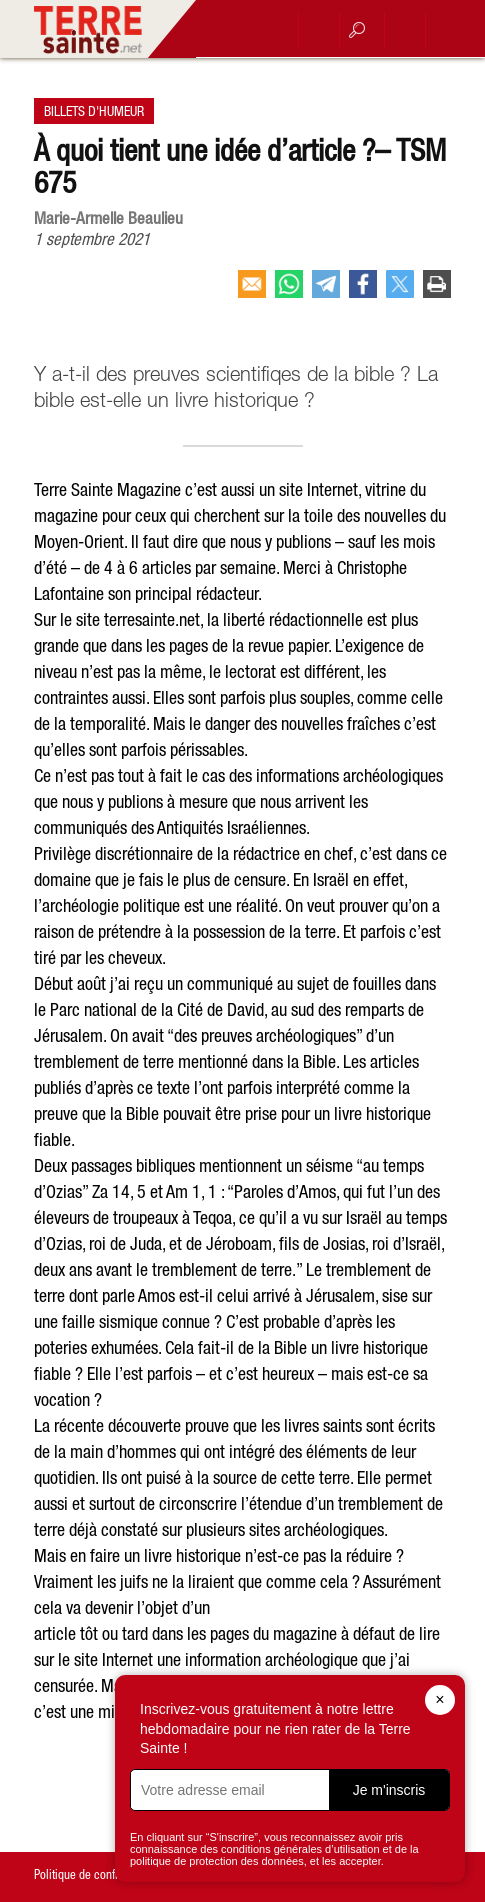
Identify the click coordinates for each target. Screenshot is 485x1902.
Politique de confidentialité (98, 1874)
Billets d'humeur (94, 111)
